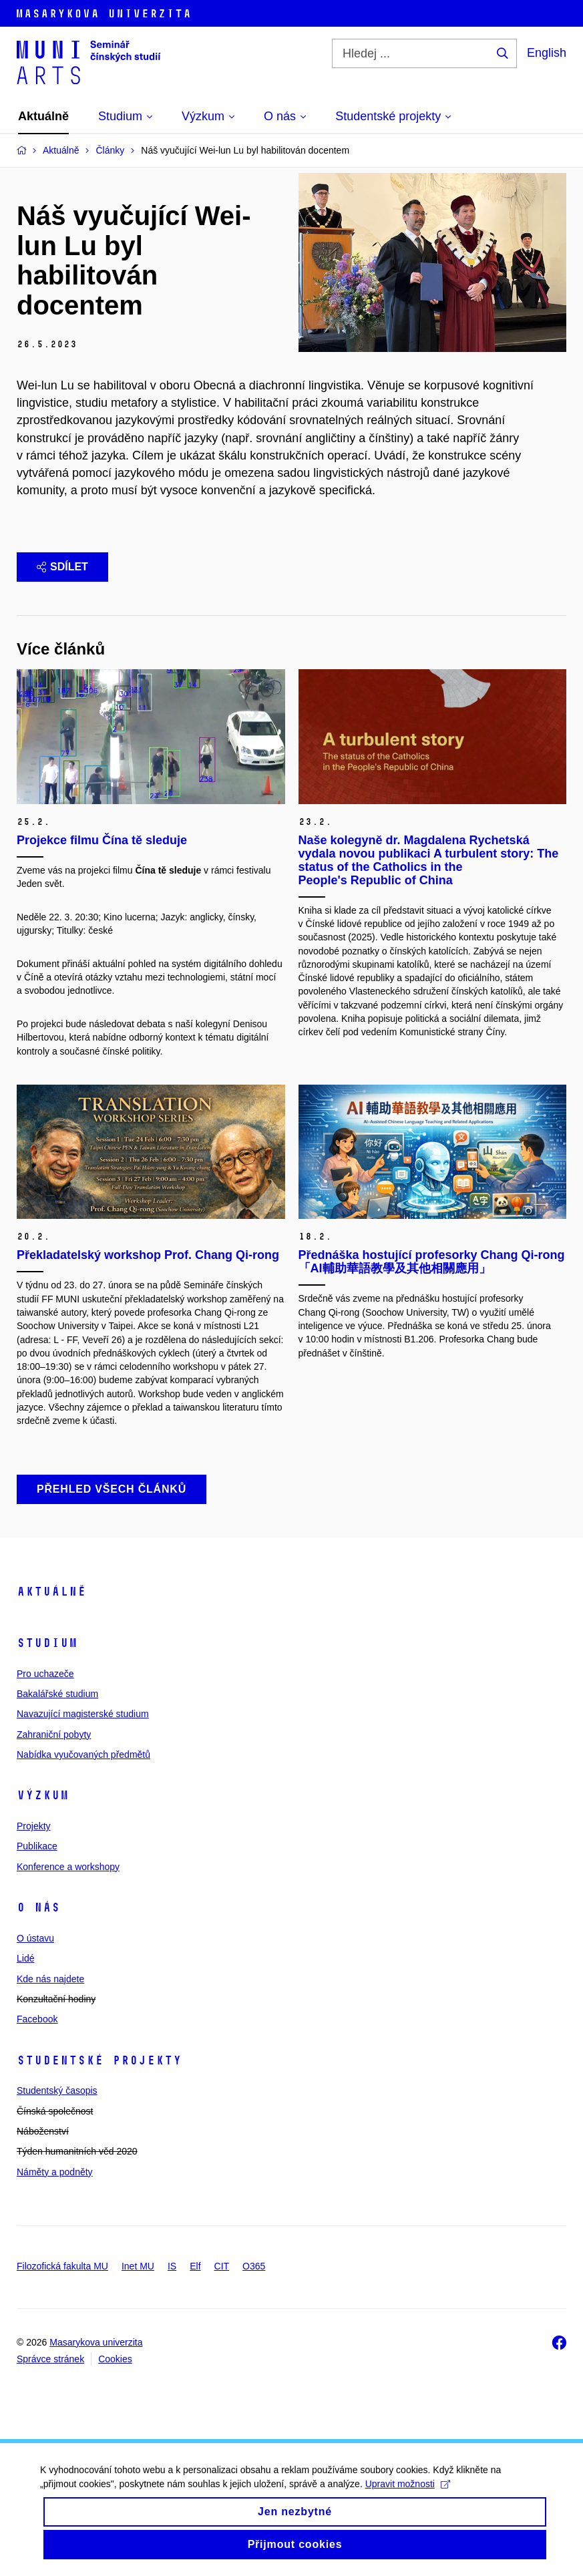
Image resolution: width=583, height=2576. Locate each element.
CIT (222, 2266)
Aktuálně (51, 1591)
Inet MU (138, 2266)
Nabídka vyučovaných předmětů (83, 1754)
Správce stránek (50, 2359)
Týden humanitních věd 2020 (77, 2151)
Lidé (25, 1958)
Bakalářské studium (57, 1693)
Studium (47, 1643)
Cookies (115, 2359)
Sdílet (62, 566)
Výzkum (43, 1795)
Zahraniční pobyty (54, 1734)
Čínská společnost (55, 2111)
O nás (38, 1907)
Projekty (34, 1826)
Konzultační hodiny (56, 1999)
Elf (195, 2266)
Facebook (37, 2019)
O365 (253, 2266)
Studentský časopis (57, 2090)
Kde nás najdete (50, 1979)
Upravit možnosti (407, 2494)
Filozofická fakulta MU (62, 2266)
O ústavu (35, 1938)
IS (172, 2266)
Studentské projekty (99, 2060)
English (546, 52)
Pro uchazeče (45, 1673)
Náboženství (43, 2131)
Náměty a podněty (55, 2172)
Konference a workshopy (68, 1866)
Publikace (37, 1846)
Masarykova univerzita (95, 2342)
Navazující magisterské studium (83, 1713)
